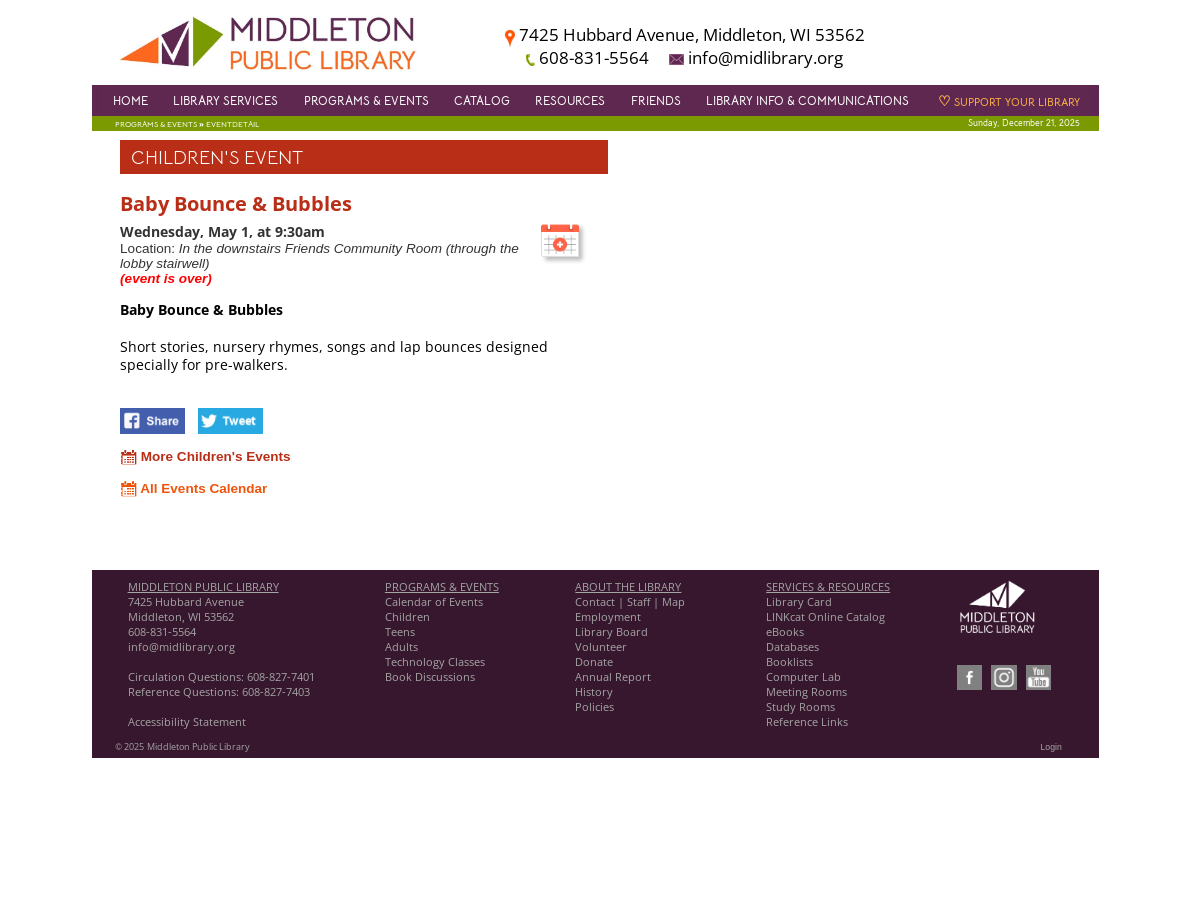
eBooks (785, 631)
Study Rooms (800, 706)
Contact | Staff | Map (630, 601)
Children (407, 616)
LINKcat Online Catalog (825, 616)
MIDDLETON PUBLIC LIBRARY (203, 586)
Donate (594, 661)
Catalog (482, 101)
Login (1051, 747)
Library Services (225, 101)
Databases (792, 646)
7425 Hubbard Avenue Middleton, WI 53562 (186, 609)
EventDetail (232, 124)
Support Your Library (1009, 102)
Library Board (611, 631)
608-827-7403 (276, 691)
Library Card (799, 601)
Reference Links (807, 721)
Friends (656, 101)
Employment (608, 616)
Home (130, 101)
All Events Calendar (193, 488)
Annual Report (613, 676)
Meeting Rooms (806, 691)
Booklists (789, 661)
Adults (401, 646)
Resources (570, 101)
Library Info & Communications (807, 101)
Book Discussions (431, 676)
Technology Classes (435, 661)
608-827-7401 (281, 676)
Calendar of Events (434, 601)
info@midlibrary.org (181, 646)
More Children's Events (205, 456)
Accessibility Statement (187, 721)
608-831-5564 (162, 631)
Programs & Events (366, 101)
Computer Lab (803, 676)
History (594, 691)
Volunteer (601, 646)
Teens (400, 631)
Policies (594, 706)
